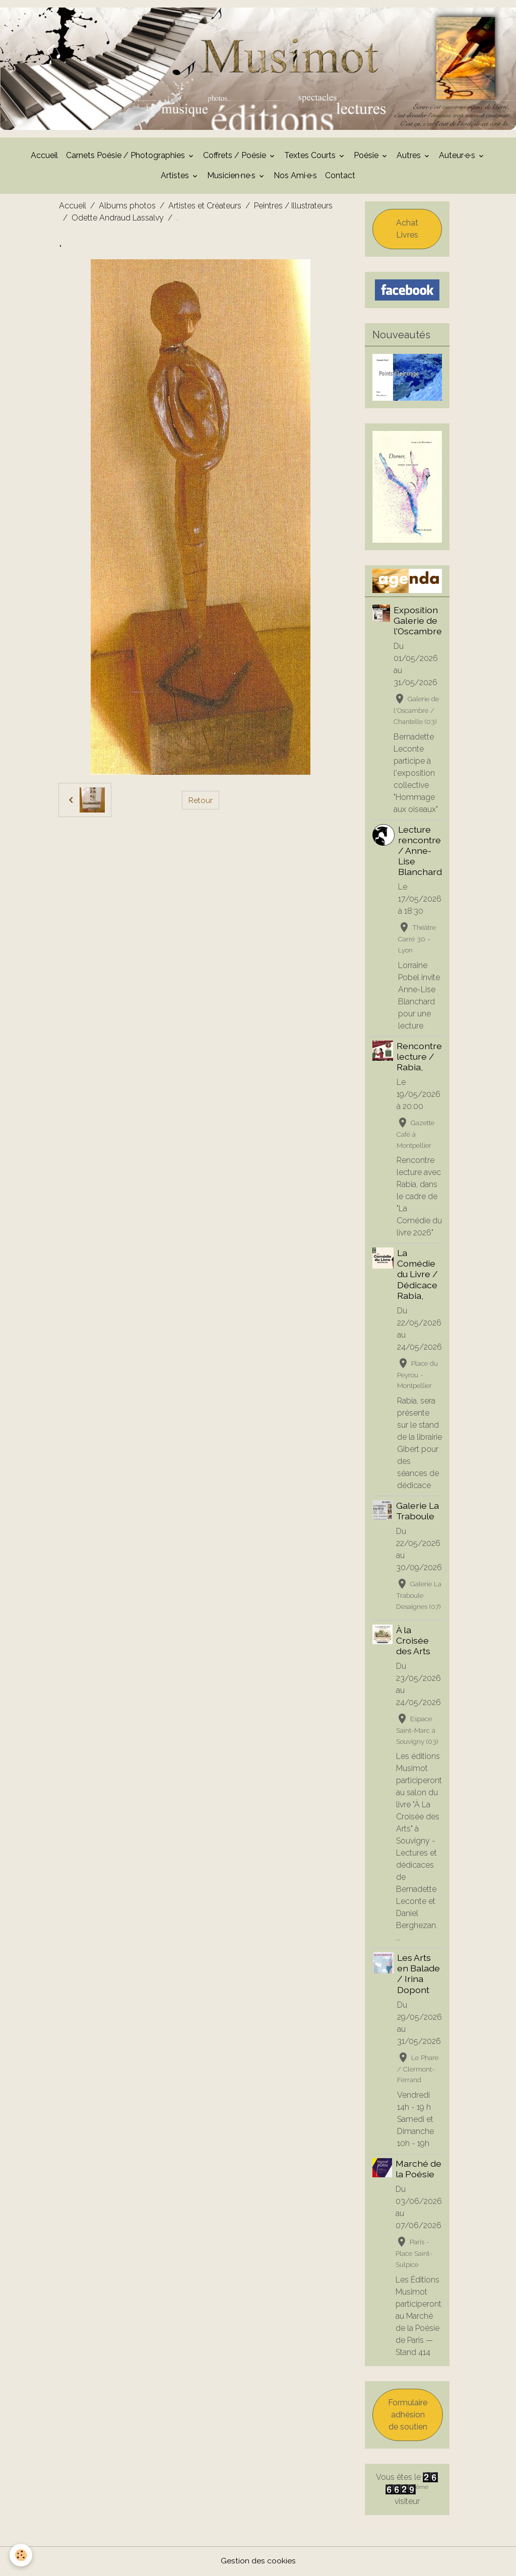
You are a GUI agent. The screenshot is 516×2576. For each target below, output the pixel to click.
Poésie (367, 156)
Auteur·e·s (458, 156)
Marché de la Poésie (418, 2169)
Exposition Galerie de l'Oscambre (418, 621)
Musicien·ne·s (232, 176)
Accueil (44, 156)
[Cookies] (21, 2555)
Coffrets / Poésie (235, 156)
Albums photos (127, 206)
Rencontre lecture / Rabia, (419, 1057)
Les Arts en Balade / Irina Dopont (418, 1974)
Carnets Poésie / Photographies (126, 156)
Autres (410, 156)
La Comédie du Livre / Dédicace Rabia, (417, 1274)
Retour (200, 800)
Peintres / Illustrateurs (293, 206)
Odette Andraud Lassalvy (118, 219)
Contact (340, 176)
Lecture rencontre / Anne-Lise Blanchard (420, 851)
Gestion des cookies (258, 2561)
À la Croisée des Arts (413, 1641)
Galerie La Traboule (417, 1511)
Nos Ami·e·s (295, 176)
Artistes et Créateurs (204, 206)
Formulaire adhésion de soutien (407, 2416)
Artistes (176, 176)
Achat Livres (407, 230)
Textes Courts (311, 156)
